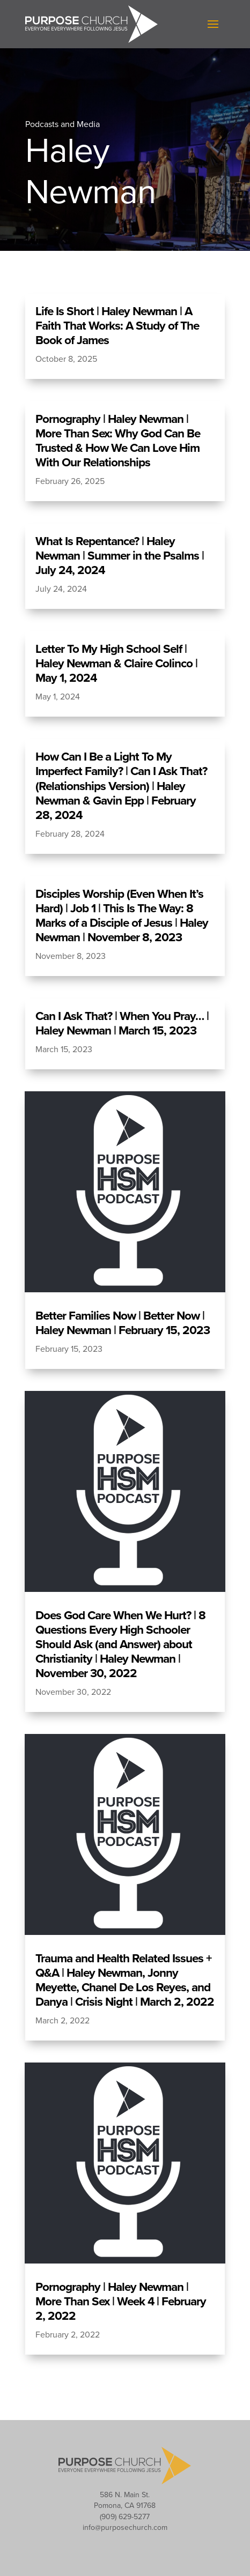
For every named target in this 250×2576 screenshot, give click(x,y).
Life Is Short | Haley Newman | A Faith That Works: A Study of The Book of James (117, 325)
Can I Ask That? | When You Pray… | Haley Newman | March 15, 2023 (122, 1023)
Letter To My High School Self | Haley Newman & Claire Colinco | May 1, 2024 (116, 663)
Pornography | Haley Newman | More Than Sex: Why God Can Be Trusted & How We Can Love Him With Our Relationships (117, 441)
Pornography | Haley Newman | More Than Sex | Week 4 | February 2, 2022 (120, 2301)
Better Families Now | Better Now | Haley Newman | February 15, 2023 (122, 1322)
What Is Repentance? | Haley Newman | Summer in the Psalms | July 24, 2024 (119, 555)
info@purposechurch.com (125, 2527)
